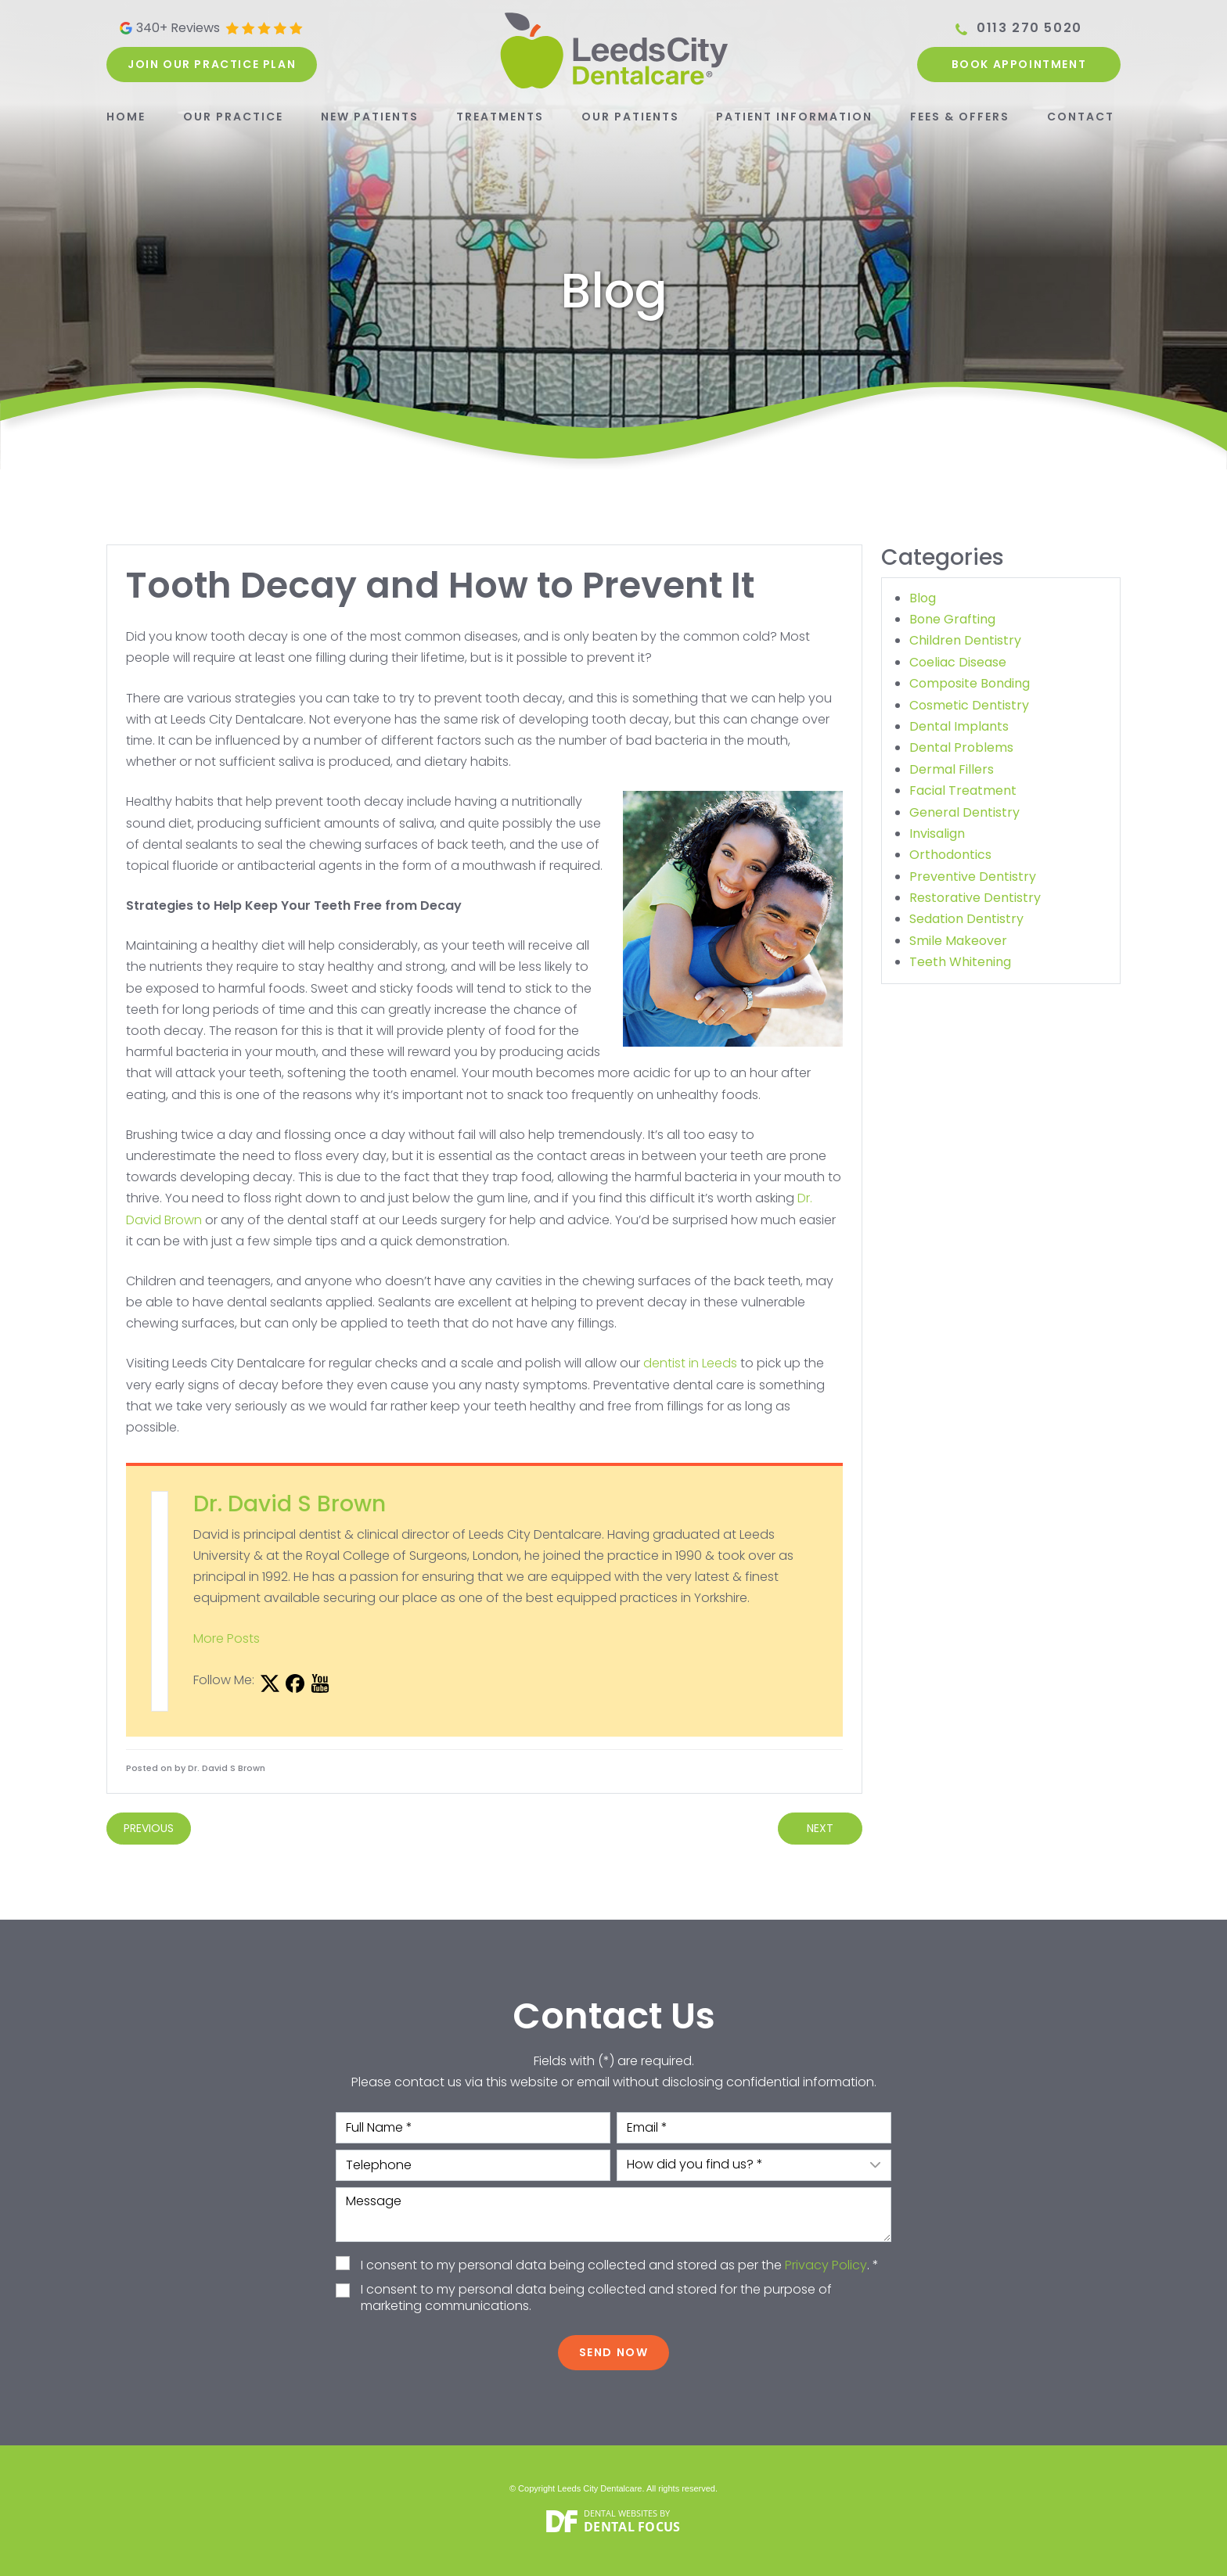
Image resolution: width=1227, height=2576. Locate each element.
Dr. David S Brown (289, 1504)
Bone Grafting (952, 619)
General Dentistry (964, 812)
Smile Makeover (958, 941)
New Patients (370, 116)
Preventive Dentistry (972, 877)
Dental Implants (959, 726)
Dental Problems (961, 747)
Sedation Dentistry (966, 919)
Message (613, 2214)
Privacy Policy (826, 2265)
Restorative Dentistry (975, 898)
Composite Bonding (969, 683)
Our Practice (233, 116)
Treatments (500, 116)
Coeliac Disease (957, 662)
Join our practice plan (212, 64)
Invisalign (937, 833)
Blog (922, 598)
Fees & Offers (959, 116)
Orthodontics (950, 855)
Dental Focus (632, 2526)
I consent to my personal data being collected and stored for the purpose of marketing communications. (596, 2298)
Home (126, 116)
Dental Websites (620, 2513)
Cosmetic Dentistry (969, 705)
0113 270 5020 (1029, 28)
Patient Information (794, 116)
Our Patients (630, 116)
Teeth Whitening (960, 962)
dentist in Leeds (690, 1363)
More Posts (226, 1638)
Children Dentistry (965, 640)
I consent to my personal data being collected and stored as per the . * (620, 2266)
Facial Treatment (963, 790)
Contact (1080, 116)
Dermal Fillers (951, 769)
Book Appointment (1019, 64)
